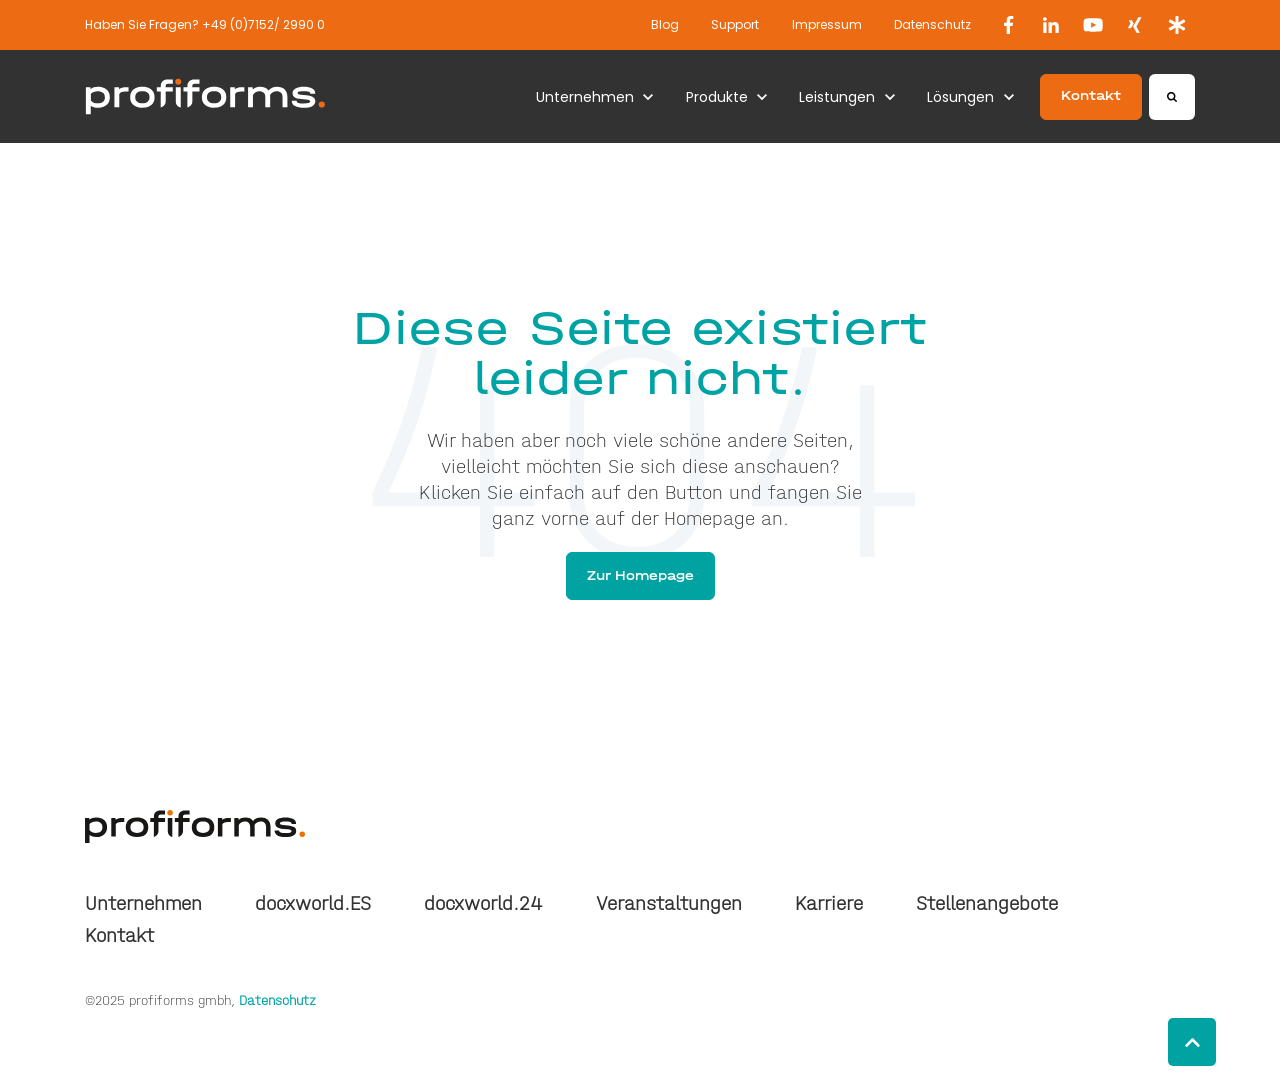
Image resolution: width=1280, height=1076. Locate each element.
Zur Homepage (640, 575)
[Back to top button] (1192, 1042)
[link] (1009, 25)
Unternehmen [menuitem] (143, 903)
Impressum (827, 24)
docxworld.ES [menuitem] (313, 903)
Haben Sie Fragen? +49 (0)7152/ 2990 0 (205, 24)
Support (735, 24)
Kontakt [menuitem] (119, 935)
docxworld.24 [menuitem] (483, 903)
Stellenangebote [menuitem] (987, 903)
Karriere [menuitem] (829, 903)
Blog (665, 24)
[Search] (1172, 97)
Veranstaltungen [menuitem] (669, 903)
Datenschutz (932, 24)
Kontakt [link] (1091, 95)
